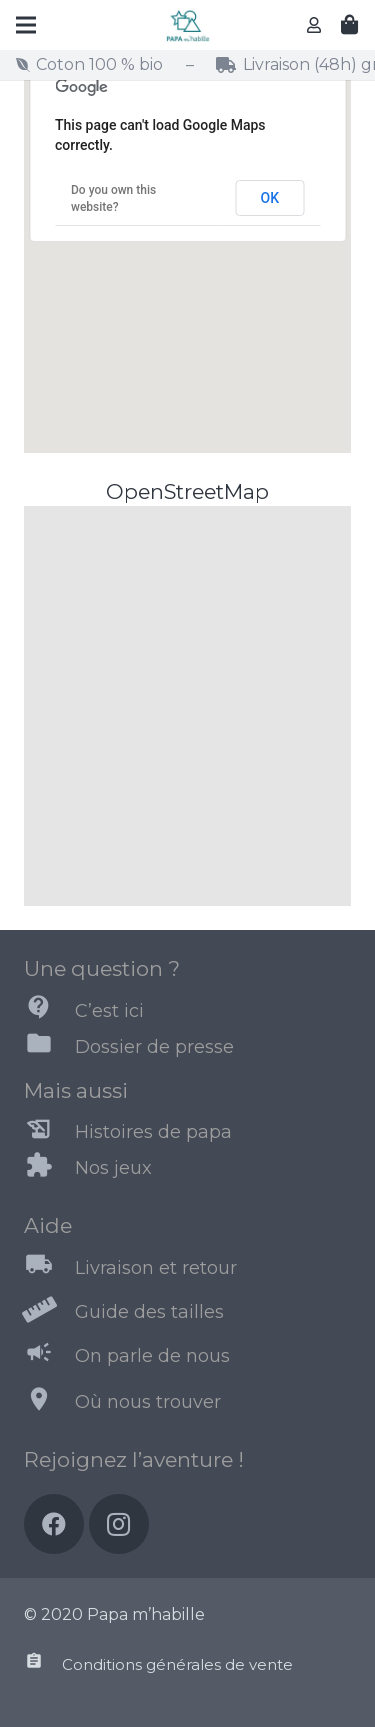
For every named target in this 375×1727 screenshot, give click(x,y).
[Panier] (350, 25)
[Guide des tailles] (49, 1312)
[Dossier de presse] (49, 1047)
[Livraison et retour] (49, 1268)
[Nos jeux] (49, 1169)
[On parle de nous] (49, 1356)
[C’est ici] (49, 1011)
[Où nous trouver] (49, 1403)
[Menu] (26, 25)
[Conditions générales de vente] (43, 1665)
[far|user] (317, 24)
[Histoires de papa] (49, 1133)
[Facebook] (54, 1524)
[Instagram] (119, 1524)
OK (270, 198)
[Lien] (187, 25)
